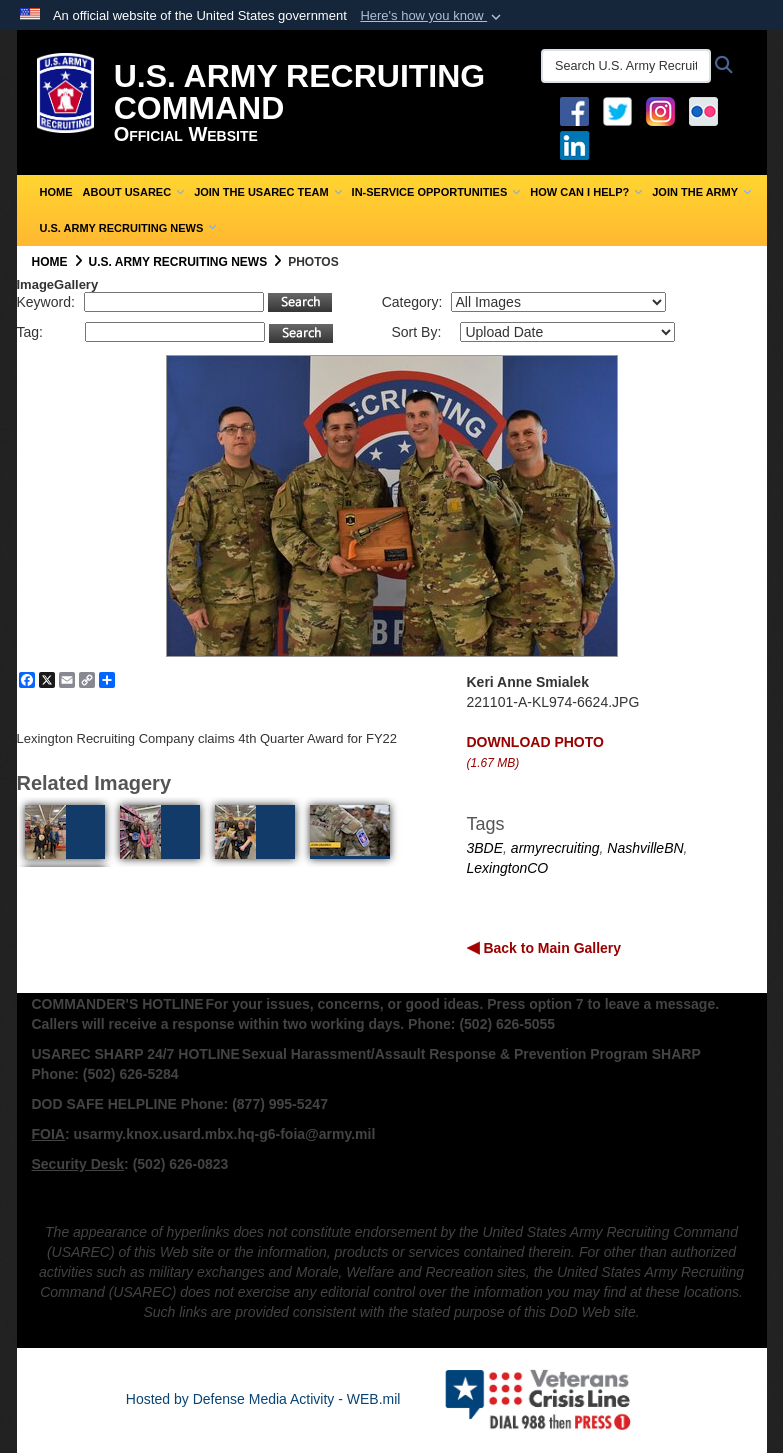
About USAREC (134, 192)
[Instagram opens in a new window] (660, 110)
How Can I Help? (586, 192)
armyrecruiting (555, 848)
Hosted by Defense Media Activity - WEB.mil (263, 1399)
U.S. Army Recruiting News (128, 228)
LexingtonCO (508, 868)
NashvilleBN (645, 848)
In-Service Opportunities (436, 192)
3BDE (485, 848)
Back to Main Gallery (551, 948)
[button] (432, 16)
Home (56, 192)
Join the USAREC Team (267, 192)
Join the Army (701, 192)
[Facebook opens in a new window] (574, 110)
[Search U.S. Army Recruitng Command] (626, 66)
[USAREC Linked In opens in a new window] (578, 144)
